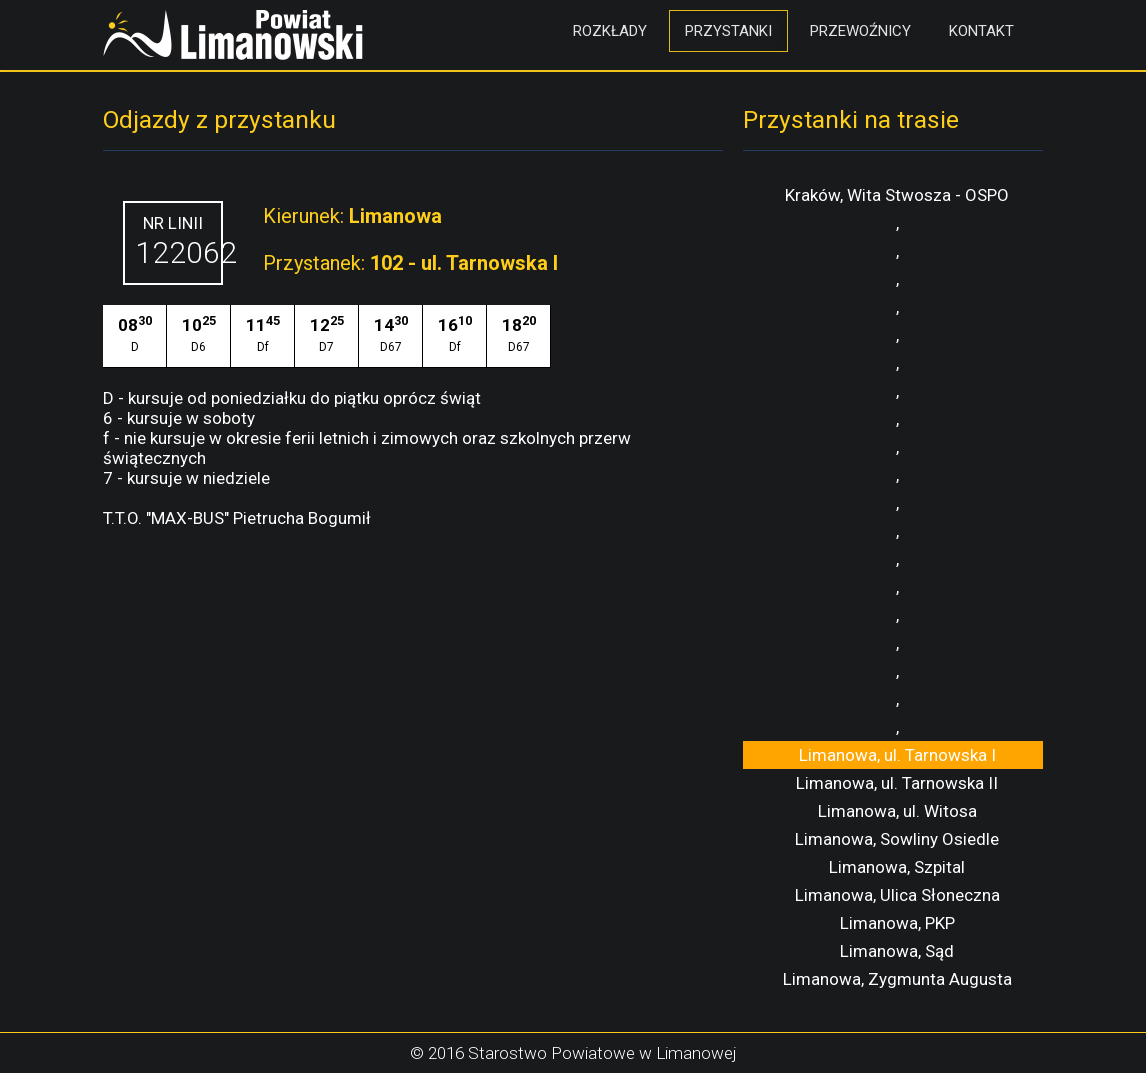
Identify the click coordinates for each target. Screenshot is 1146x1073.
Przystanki (728, 31)
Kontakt (981, 31)
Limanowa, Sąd (897, 951)
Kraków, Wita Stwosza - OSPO (897, 195)
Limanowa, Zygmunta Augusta (897, 979)
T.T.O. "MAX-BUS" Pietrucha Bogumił (237, 518)
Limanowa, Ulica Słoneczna (897, 895)
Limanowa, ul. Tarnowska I (897, 755)
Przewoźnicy (860, 31)
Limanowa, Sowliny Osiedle (897, 839)
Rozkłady (610, 31)
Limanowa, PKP (897, 923)
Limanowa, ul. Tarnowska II (897, 783)
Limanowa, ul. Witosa (897, 811)
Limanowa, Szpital (897, 867)
